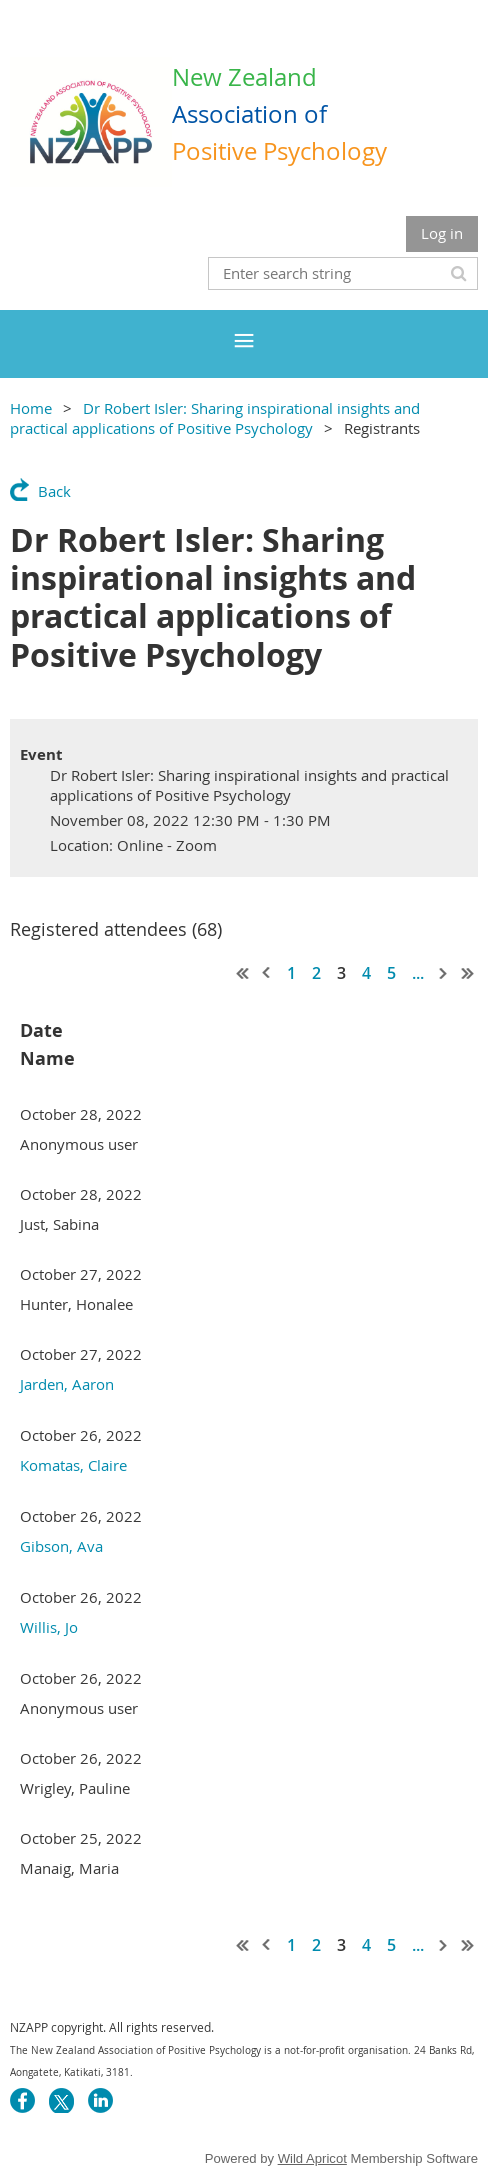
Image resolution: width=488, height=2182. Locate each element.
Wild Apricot (312, 2158)
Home (31, 408)
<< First (243, 973)
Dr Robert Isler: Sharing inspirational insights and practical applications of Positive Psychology (215, 418)
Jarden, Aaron (67, 1384)
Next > (444, 973)
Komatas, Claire (73, 1465)
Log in (442, 233)
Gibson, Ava (61, 1546)
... (418, 973)
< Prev (267, 973)
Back (54, 491)
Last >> (468, 973)
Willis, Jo (49, 1627)
